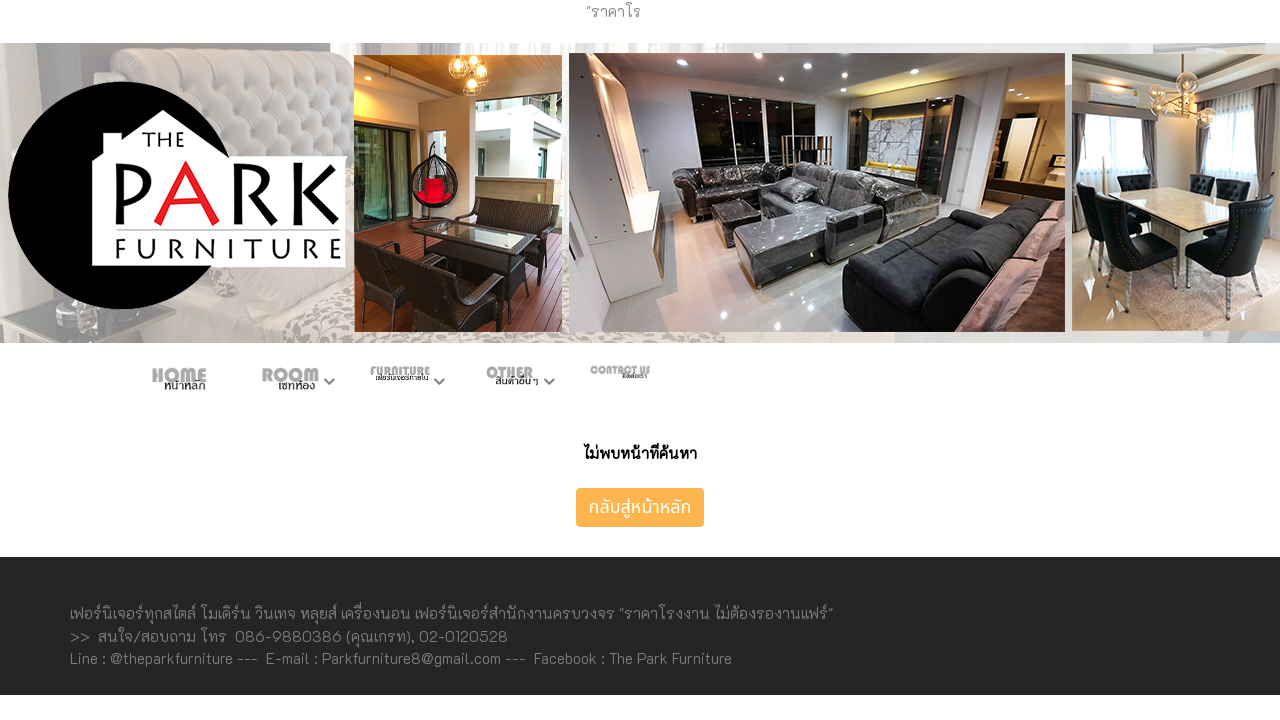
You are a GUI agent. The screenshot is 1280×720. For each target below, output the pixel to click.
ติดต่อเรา (620, 383)
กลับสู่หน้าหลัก (640, 507)
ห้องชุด (290, 383)
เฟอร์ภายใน (400, 383)
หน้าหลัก (180, 383)
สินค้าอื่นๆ (510, 383)
